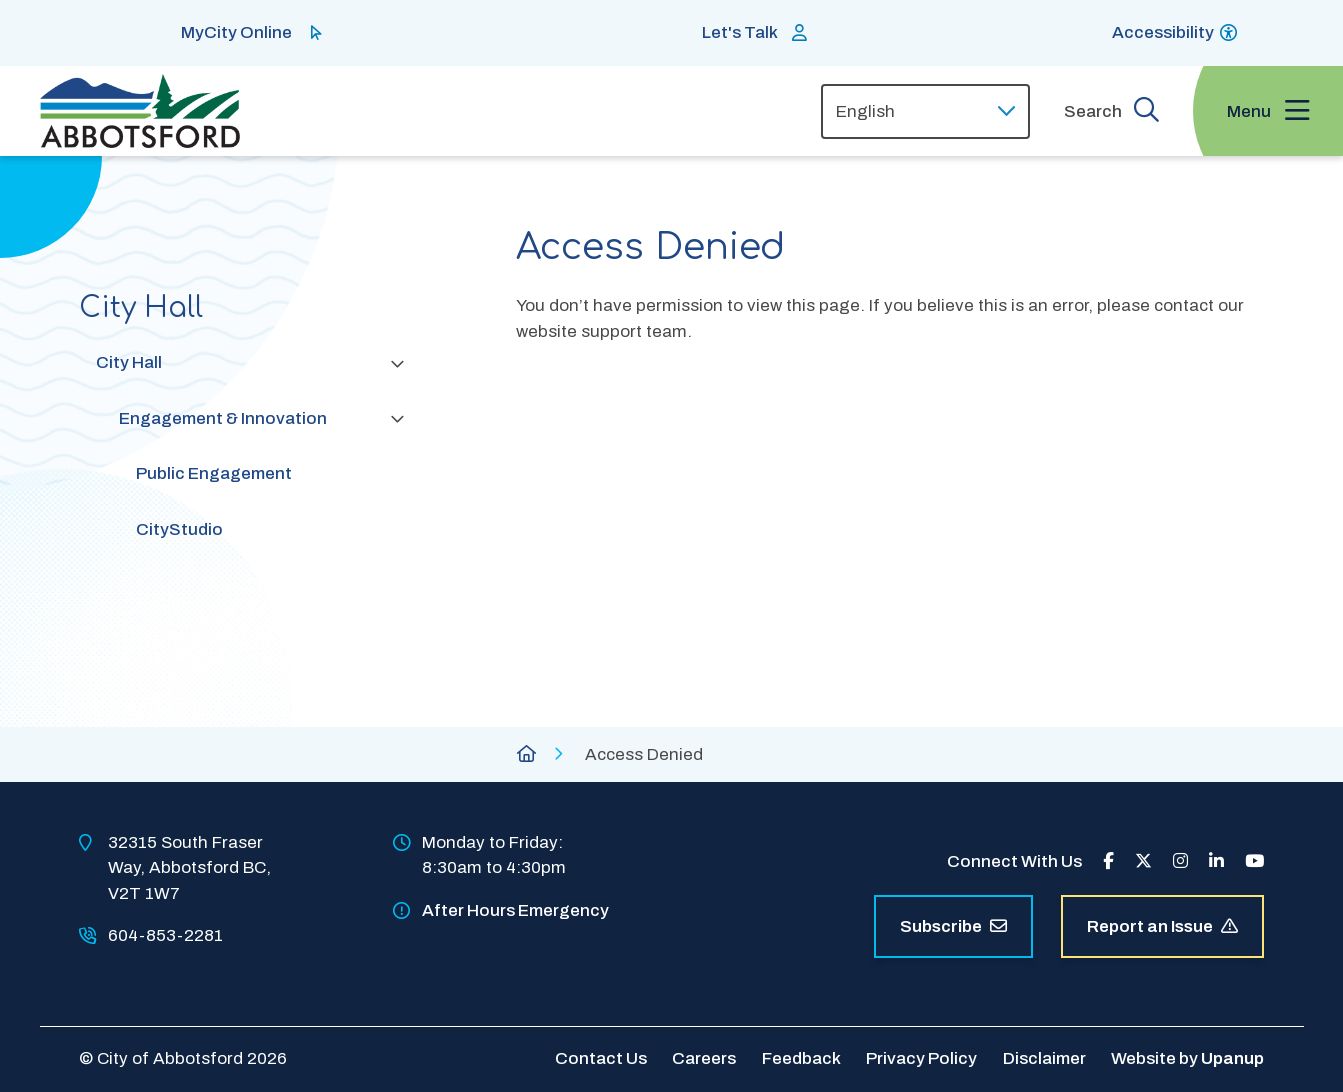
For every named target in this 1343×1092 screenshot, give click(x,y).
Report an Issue (1162, 926)
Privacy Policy (921, 1058)
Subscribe (953, 926)
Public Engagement (214, 473)
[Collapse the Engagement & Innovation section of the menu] (397, 418)
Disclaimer (1044, 1058)
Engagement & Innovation (223, 418)
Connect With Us (1014, 861)
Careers (704, 1058)
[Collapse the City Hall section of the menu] (397, 363)
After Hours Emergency (515, 910)
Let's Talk (740, 32)
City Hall (129, 362)
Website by (1187, 1058)
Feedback (801, 1058)
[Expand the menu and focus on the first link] (1268, 111)
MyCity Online (236, 32)
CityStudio (179, 529)
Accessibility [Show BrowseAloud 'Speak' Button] (1163, 32)
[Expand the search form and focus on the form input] (1111, 111)
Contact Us (601, 1058)
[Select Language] (925, 111)
